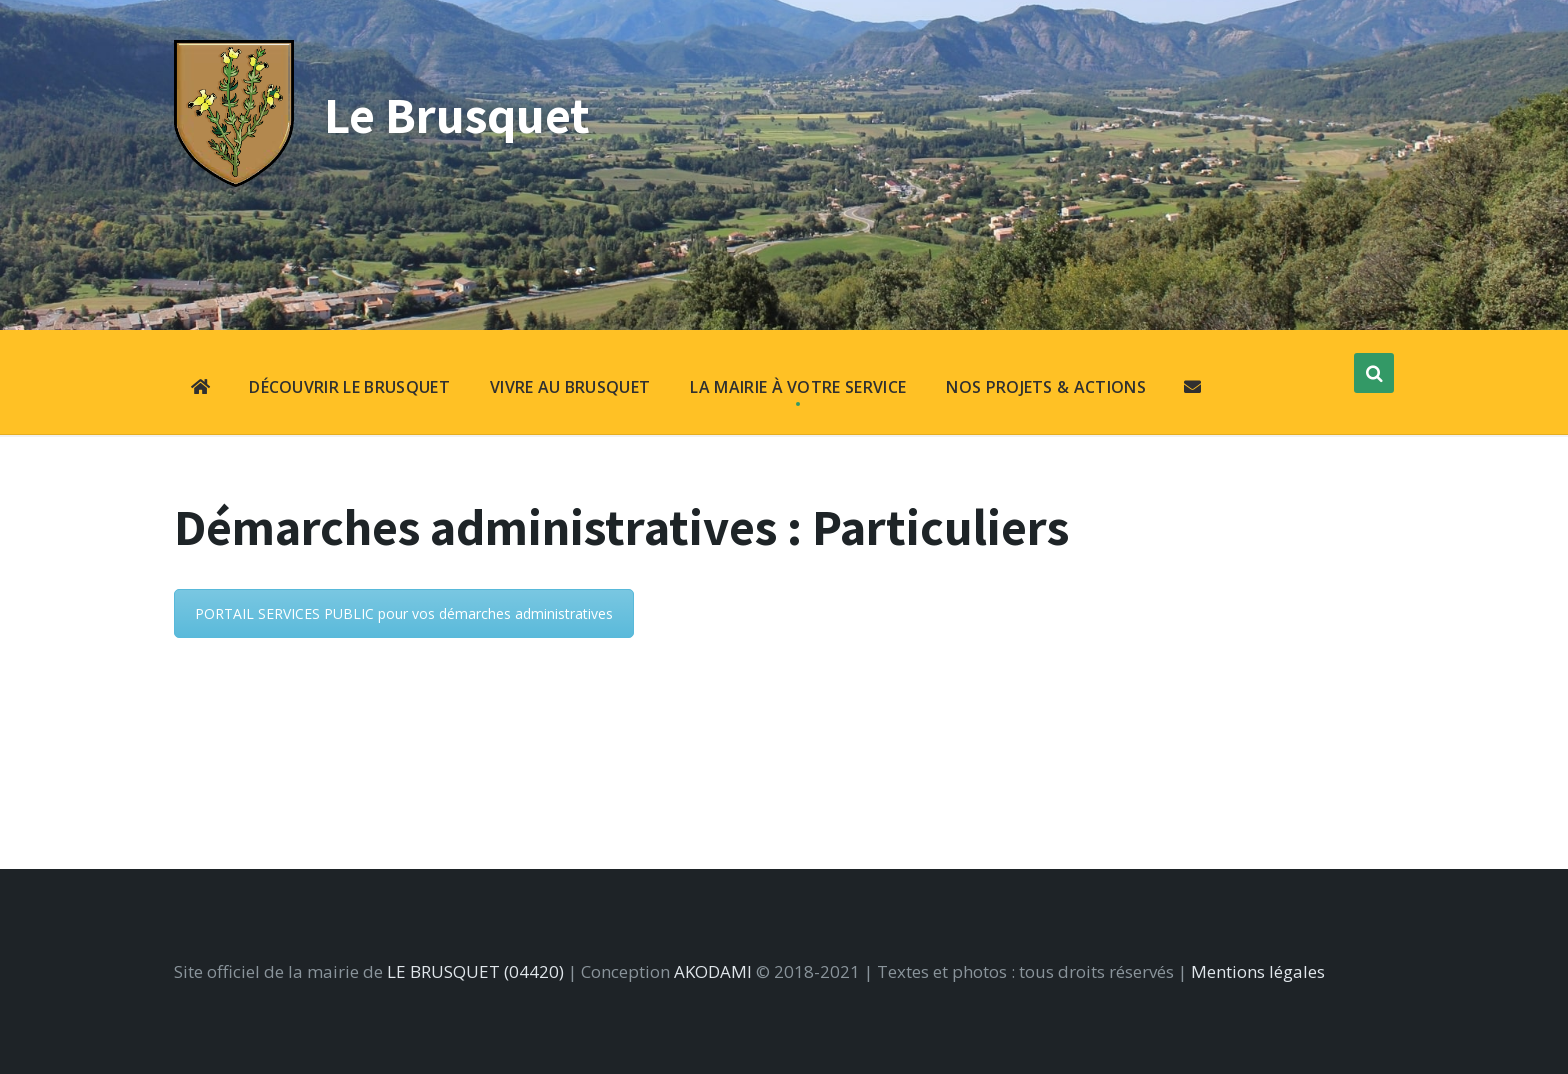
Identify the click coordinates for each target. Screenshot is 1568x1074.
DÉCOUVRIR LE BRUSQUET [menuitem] (349, 387)
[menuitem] (200, 389)
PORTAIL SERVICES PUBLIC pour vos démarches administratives (404, 613)
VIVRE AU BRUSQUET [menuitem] (570, 387)
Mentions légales (1258, 971)
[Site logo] (234, 180)
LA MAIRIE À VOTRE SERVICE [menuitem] (798, 387)
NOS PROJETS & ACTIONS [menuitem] (1046, 387)
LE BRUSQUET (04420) (475, 971)
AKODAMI (713, 971)
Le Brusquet (457, 114)
